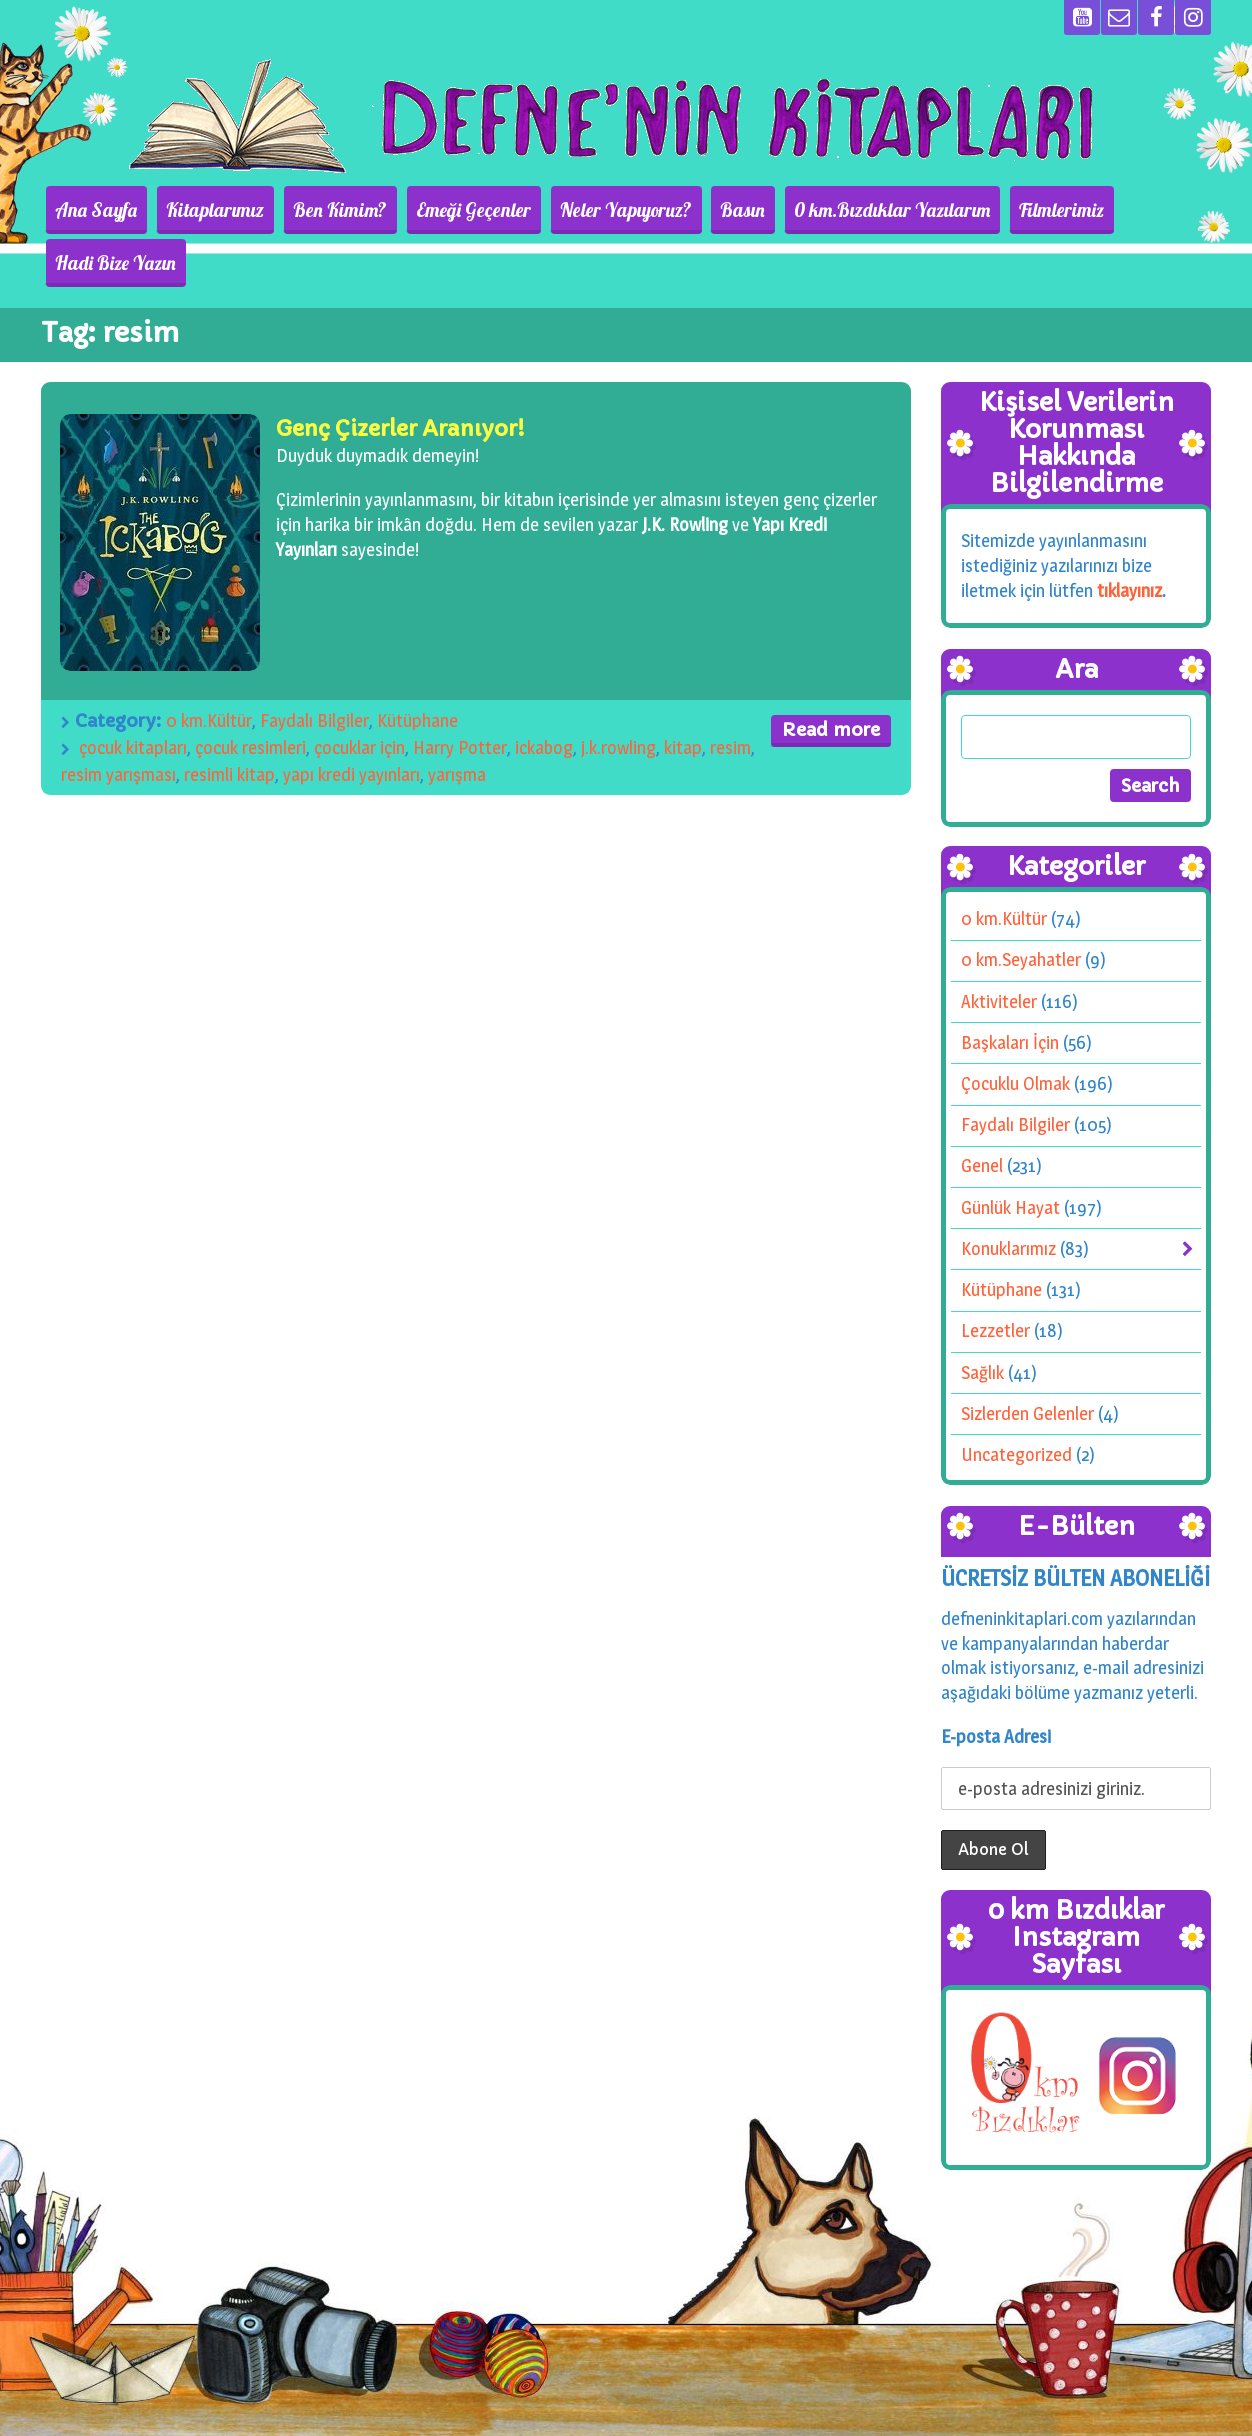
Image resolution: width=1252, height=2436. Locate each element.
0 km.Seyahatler (1021, 906)
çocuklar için (359, 694)
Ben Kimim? (340, 210)
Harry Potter (460, 694)
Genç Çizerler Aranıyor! (400, 375)
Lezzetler (995, 1277)
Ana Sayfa (114, 210)
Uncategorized (1016, 1401)
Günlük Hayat (1010, 1154)
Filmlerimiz (1017, 210)
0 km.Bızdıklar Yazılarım (857, 210)
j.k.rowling (618, 694)
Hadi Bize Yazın (1140, 210)
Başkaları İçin (1010, 989)
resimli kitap (229, 721)
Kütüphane (417, 667)
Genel (982, 1112)
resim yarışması (118, 721)
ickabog (544, 694)
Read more (831, 676)
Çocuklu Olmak (1015, 1030)
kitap (683, 694)
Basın (716, 210)
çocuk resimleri (250, 694)
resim (730, 694)
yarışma (457, 721)
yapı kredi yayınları (351, 721)
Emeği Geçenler (464, 210)
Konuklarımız (1008, 1195)
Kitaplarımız (224, 210)
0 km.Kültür (209, 667)
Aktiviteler (999, 948)
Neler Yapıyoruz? (608, 210)
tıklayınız (1129, 537)
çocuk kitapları (133, 694)
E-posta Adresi (996, 1682)
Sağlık (982, 1319)
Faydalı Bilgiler (314, 667)
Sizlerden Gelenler (1027, 1360)
